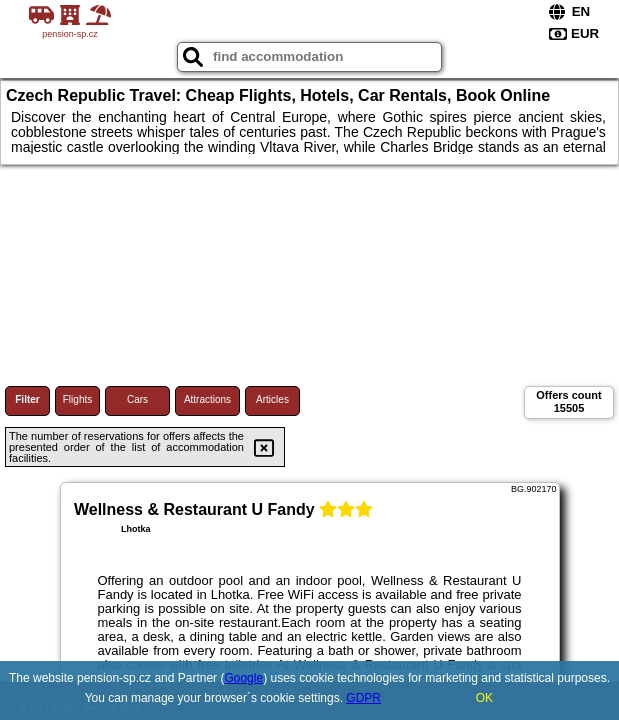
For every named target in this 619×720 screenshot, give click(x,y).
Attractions (207, 399)
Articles (272, 399)
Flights (77, 399)
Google (243, 678)
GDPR (363, 698)
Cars (137, 399)
